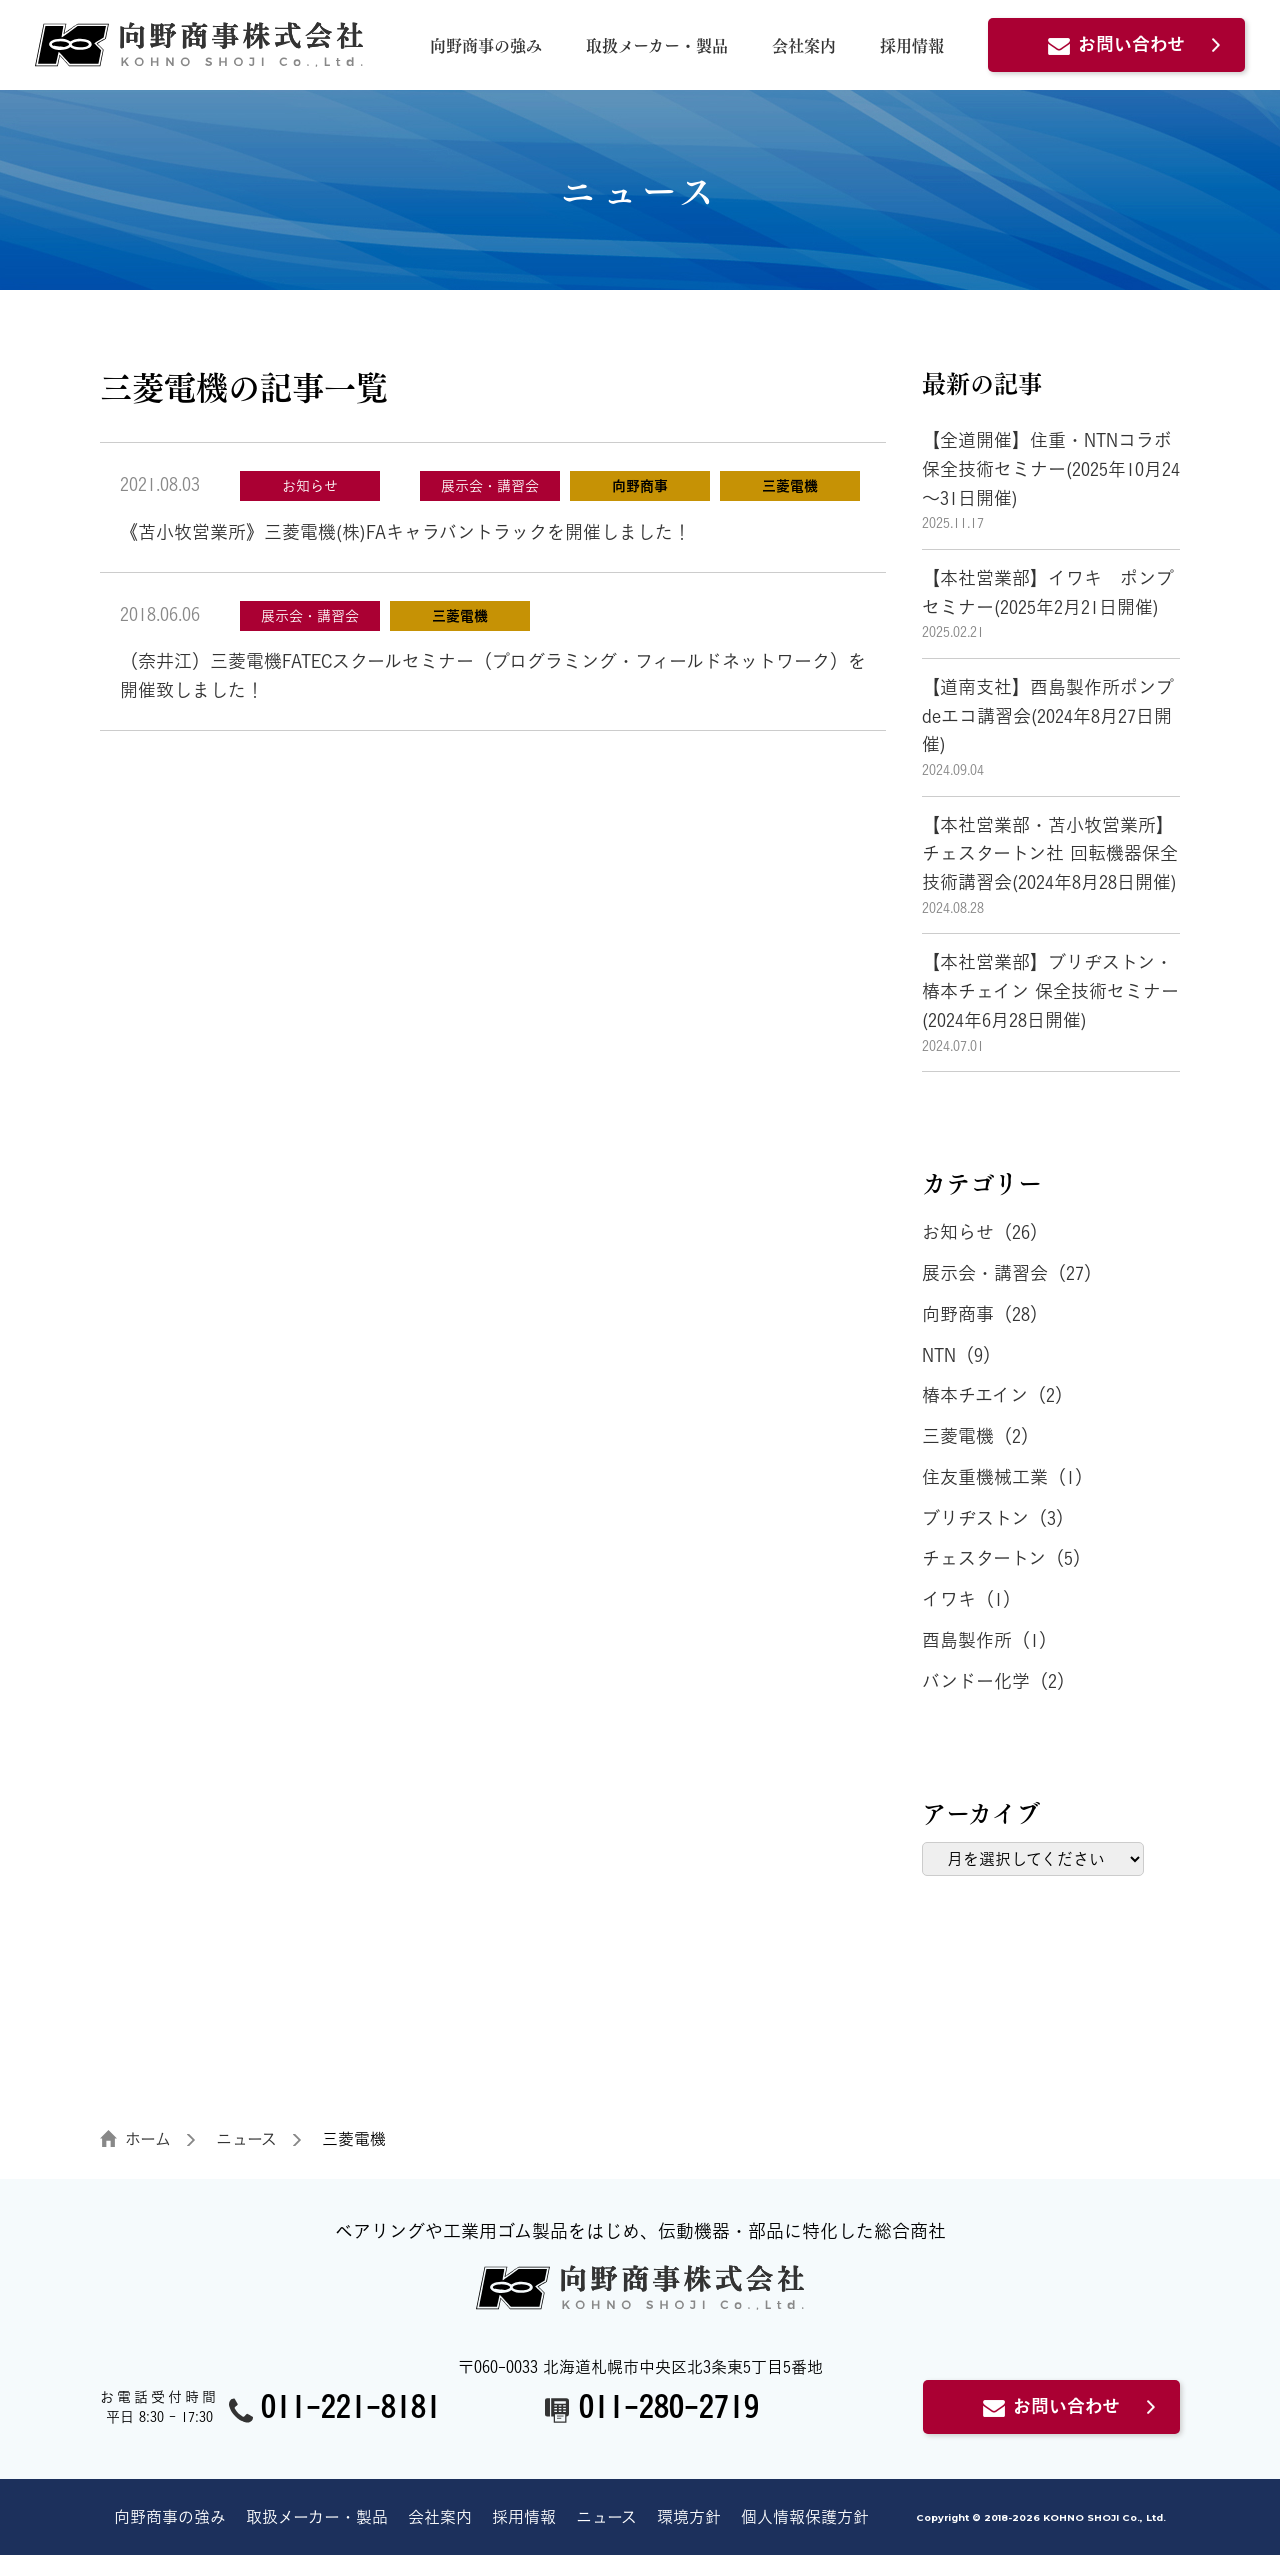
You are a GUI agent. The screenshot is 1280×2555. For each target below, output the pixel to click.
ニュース (606, 2517)
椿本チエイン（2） (997, 1395)
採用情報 (912, 45)
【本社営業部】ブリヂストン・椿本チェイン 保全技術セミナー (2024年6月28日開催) (1086, 991)
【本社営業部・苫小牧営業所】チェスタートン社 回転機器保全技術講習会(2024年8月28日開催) (1050, 854)
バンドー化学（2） (998, 1681)
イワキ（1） (971, 1599)
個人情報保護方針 (805, 2517)
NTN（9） (961, 1355)
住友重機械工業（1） (1007, 1477)
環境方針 (689, 2517)
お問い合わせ (1116, 44)
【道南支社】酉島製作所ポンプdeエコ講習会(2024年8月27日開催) (1048, 716)
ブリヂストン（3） (998, 1518)
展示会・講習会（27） (1012, 1273)
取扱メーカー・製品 (657, 45)
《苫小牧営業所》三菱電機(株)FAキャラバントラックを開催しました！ (405, 532)
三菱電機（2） (980, 1436)
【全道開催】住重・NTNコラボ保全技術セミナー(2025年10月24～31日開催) (1051, 469)
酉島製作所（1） (989, 1640)
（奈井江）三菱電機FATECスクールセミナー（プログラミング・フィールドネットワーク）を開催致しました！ (493, 675)
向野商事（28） (985, 1314)
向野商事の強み (486, 45)
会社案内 (804, 45)
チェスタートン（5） (1006, 1558)
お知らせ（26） (985, 1232)
